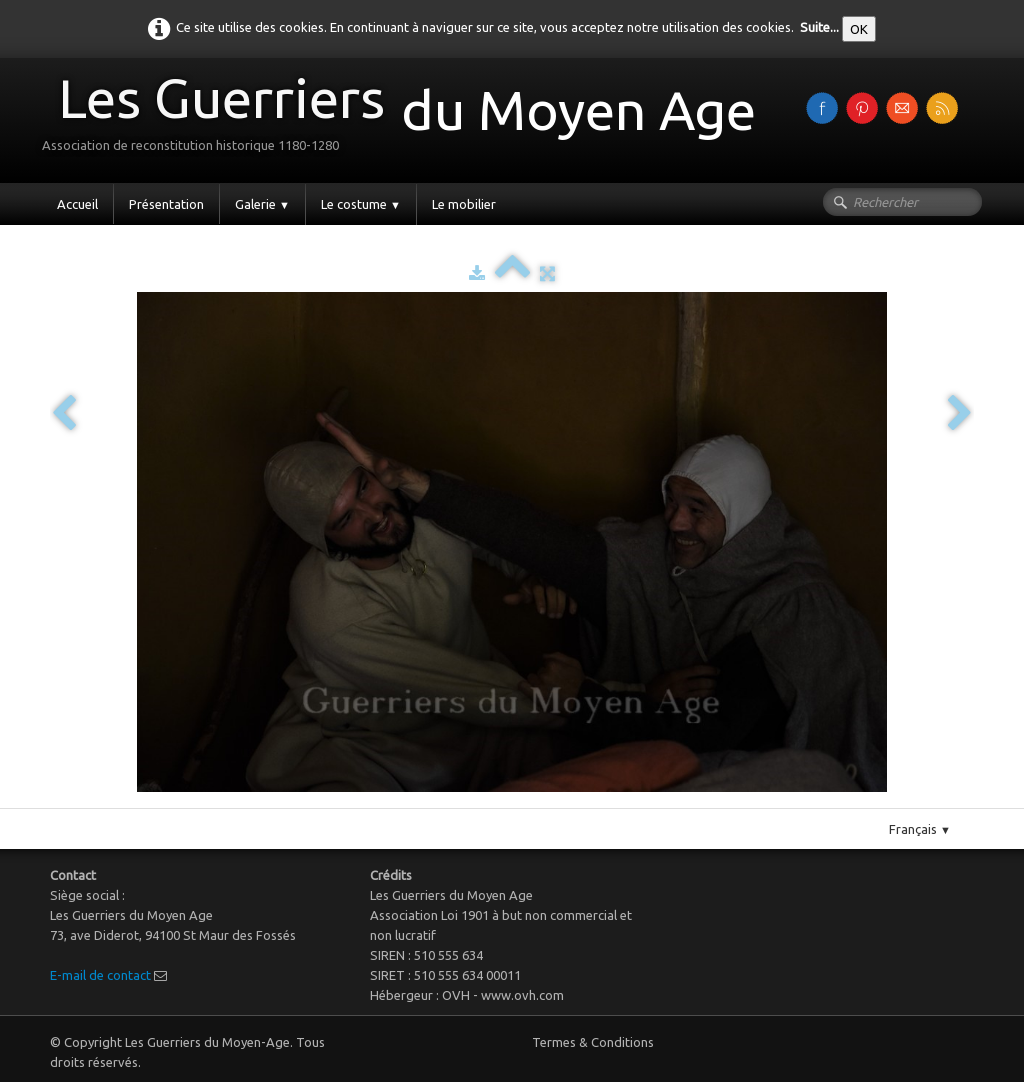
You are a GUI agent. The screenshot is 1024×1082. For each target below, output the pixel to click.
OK (859, 29)
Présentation (166, 204)
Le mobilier (464, 204)
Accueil (77, 204)
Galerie (262, 204)
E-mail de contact (100, 975)
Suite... (819, 27)
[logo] (406, 118)
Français (920, 829)
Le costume (361, 204)
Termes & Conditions (593, 1042)
